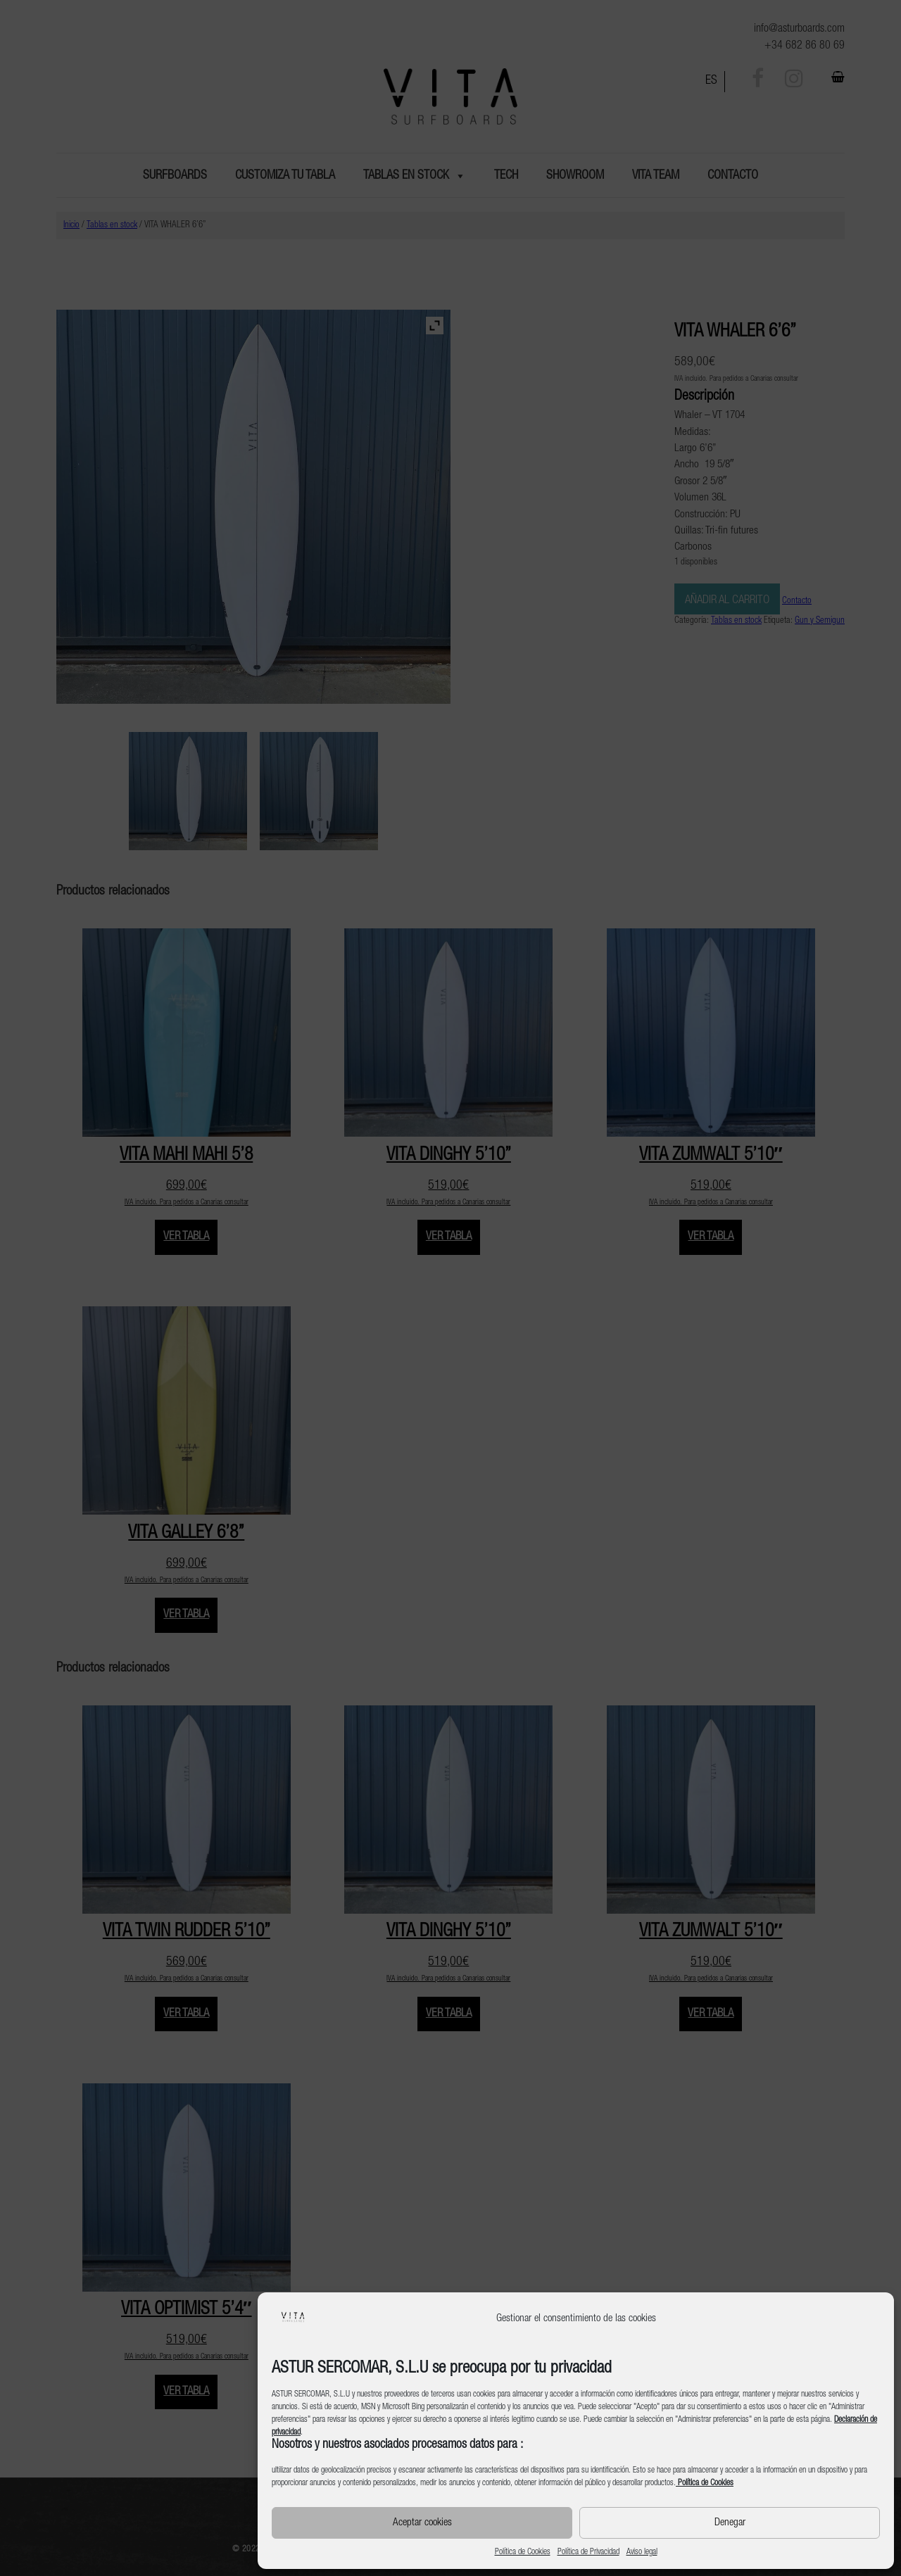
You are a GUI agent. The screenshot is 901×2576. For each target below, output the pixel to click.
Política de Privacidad (588, 2552)
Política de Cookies (522, 2552)
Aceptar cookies (422, 2523)
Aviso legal (641, 2552)
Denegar (729, 2523)
